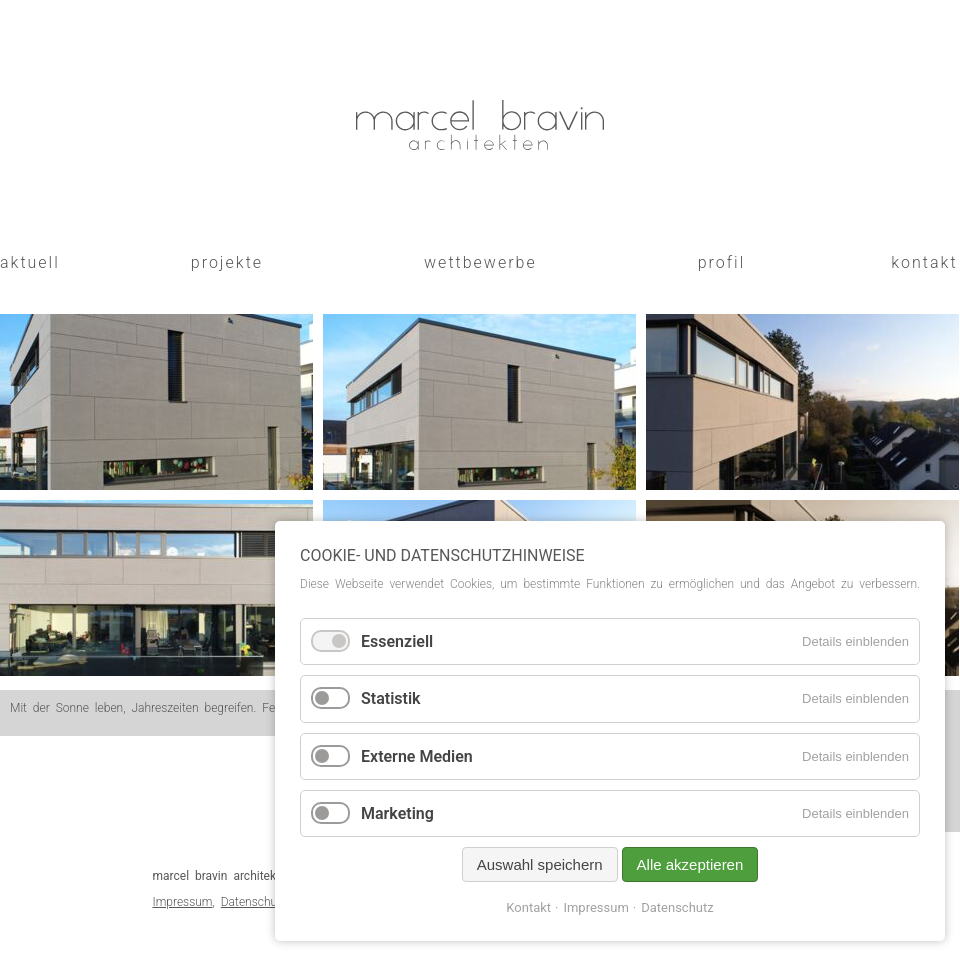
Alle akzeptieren (690, 864)
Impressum (183, 902)
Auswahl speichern (540, 864)
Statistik (390, 698)
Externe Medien (417, 756)
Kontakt (528, 907)
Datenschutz (254, 902)
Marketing (397, 813)
